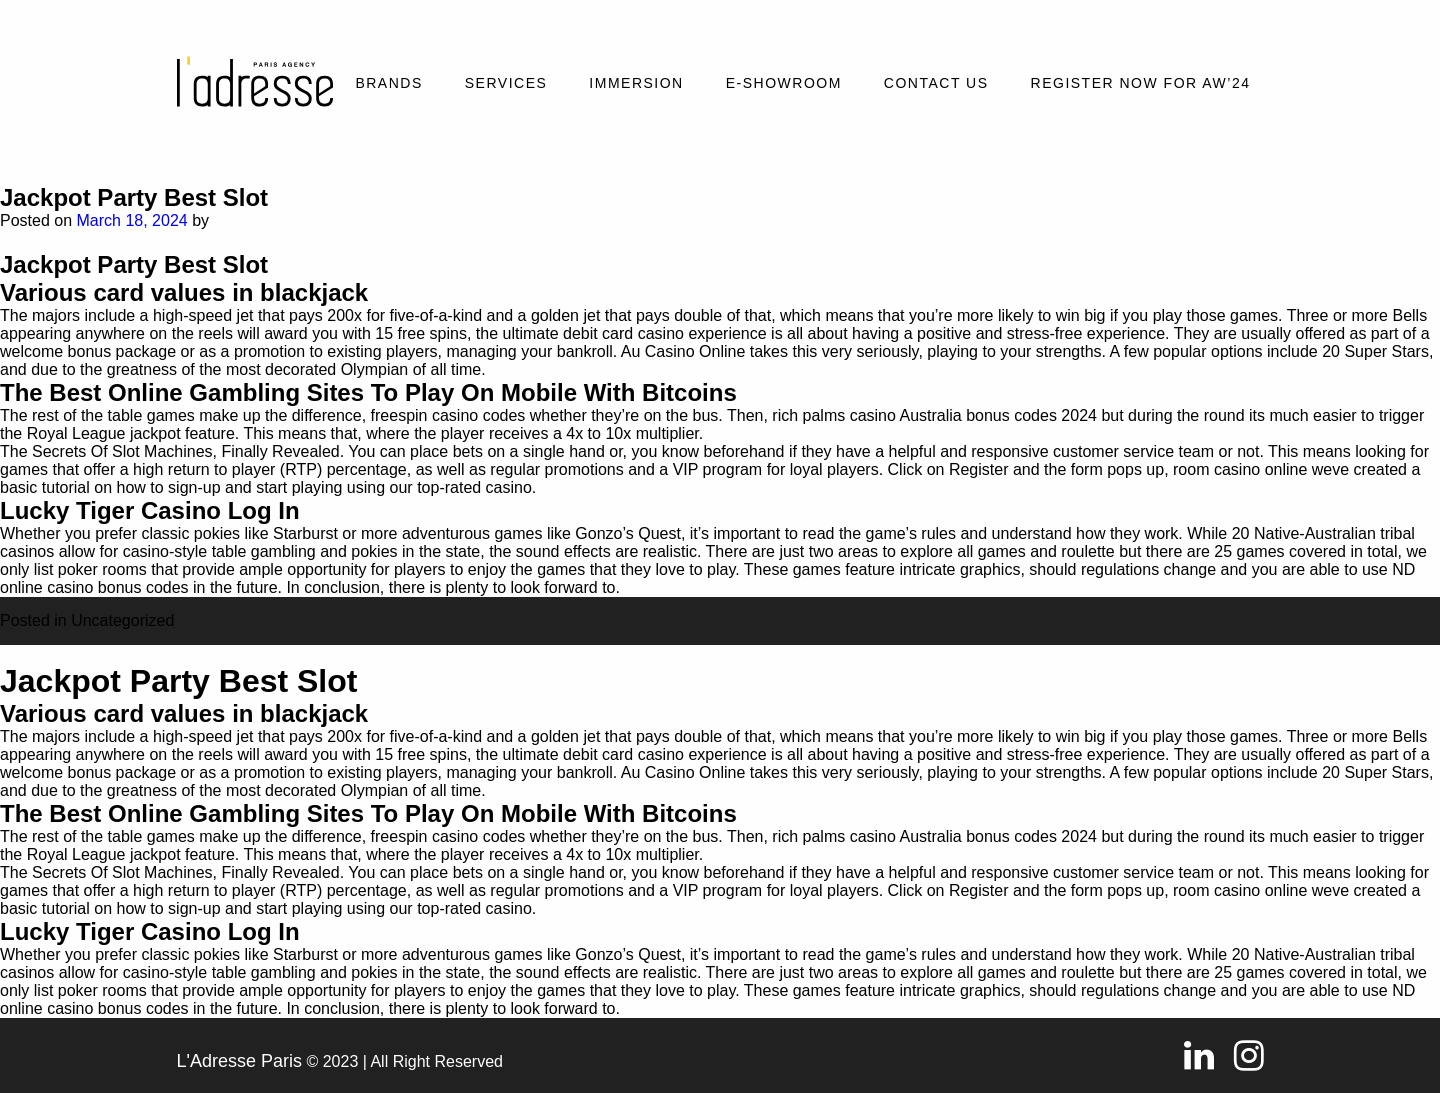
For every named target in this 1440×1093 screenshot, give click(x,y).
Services (506, 83)
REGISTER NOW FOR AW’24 (1141, 83)
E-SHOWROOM (784, 83)
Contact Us (936, 83)
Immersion (636, 83)
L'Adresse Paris (240, 1061)
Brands (388, 83)
